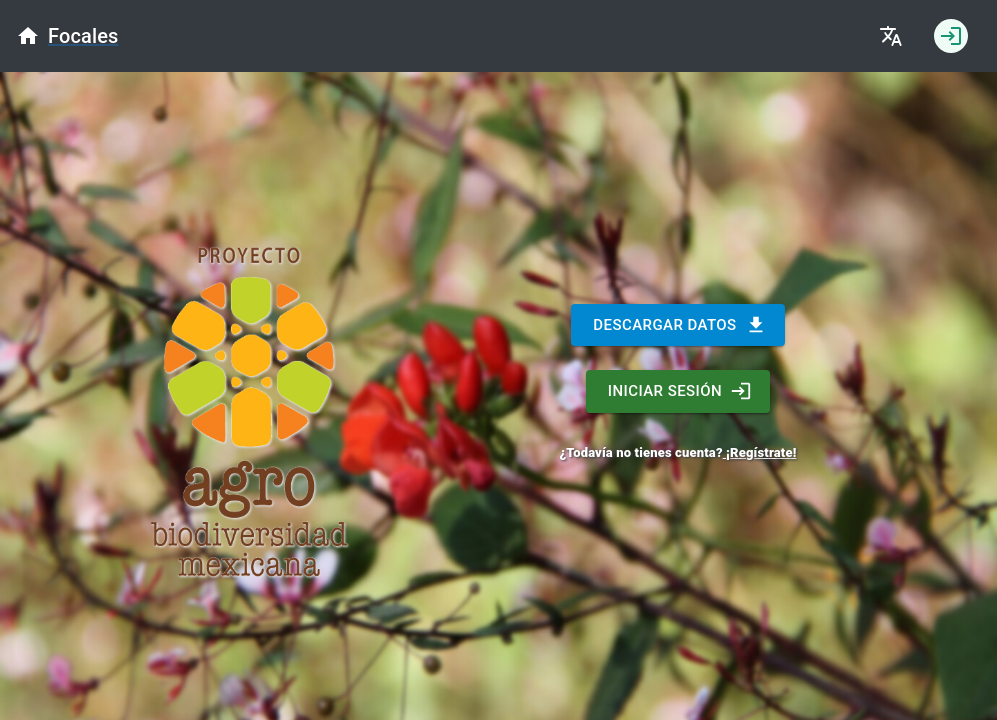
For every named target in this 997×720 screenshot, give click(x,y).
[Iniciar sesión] (951, 36)
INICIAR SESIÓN (678, 391)
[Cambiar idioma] (891, 36)
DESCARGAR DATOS (677, 325)
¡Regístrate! (760, 452)
